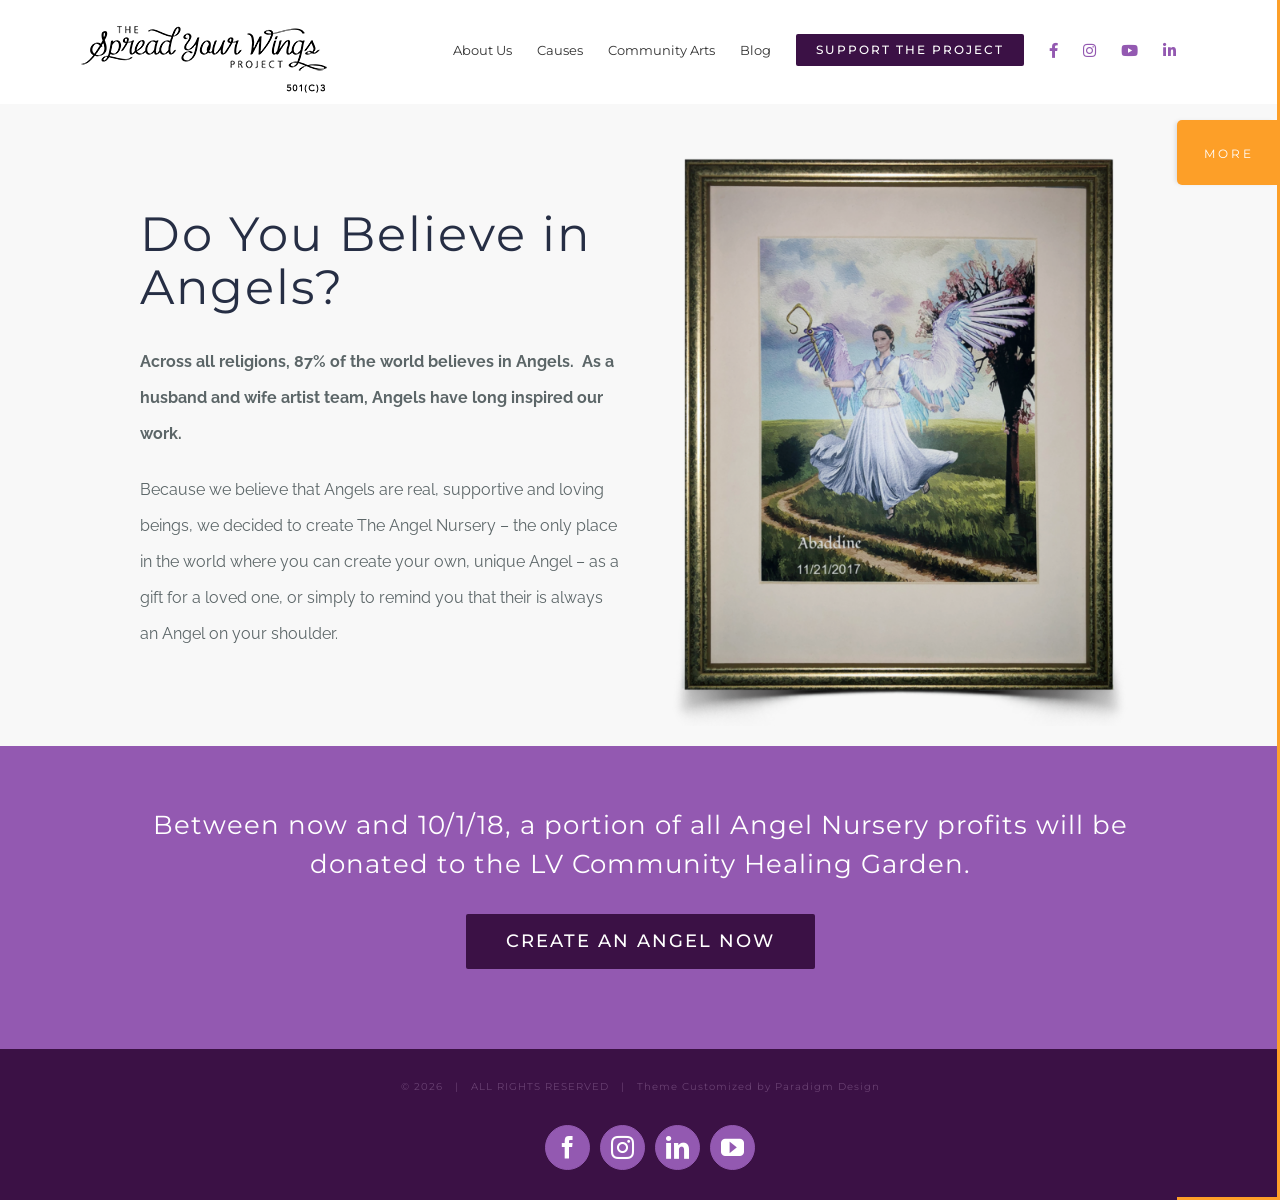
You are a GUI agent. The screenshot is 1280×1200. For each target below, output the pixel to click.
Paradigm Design (827, 1086)
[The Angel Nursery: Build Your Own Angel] (900, 161)
